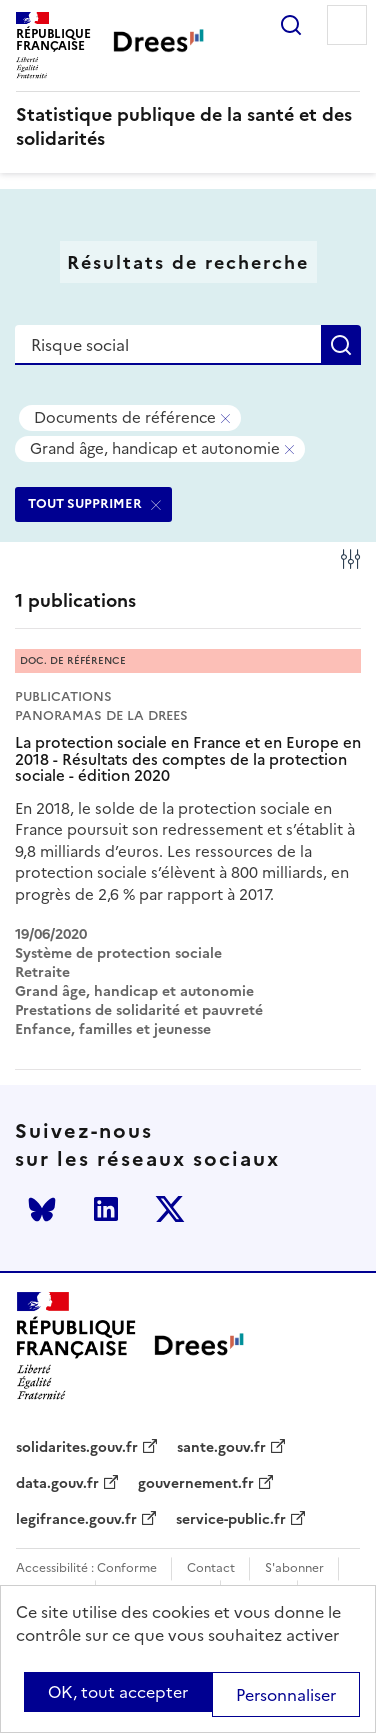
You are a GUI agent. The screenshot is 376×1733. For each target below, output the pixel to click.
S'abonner (294, 1568)
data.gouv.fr (57, 1484)
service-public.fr (231, 1520)
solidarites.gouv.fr (77, 1448)
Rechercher (291, 25)
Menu (347, 25)
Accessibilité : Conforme (86, 1568)
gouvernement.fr (196, 1484)
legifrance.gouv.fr (76, 1520)
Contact (211, 1568)
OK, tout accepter (118, 1692)
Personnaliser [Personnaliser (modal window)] (286, 1695)
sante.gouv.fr (221, 1448)
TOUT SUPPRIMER (85, 503)
